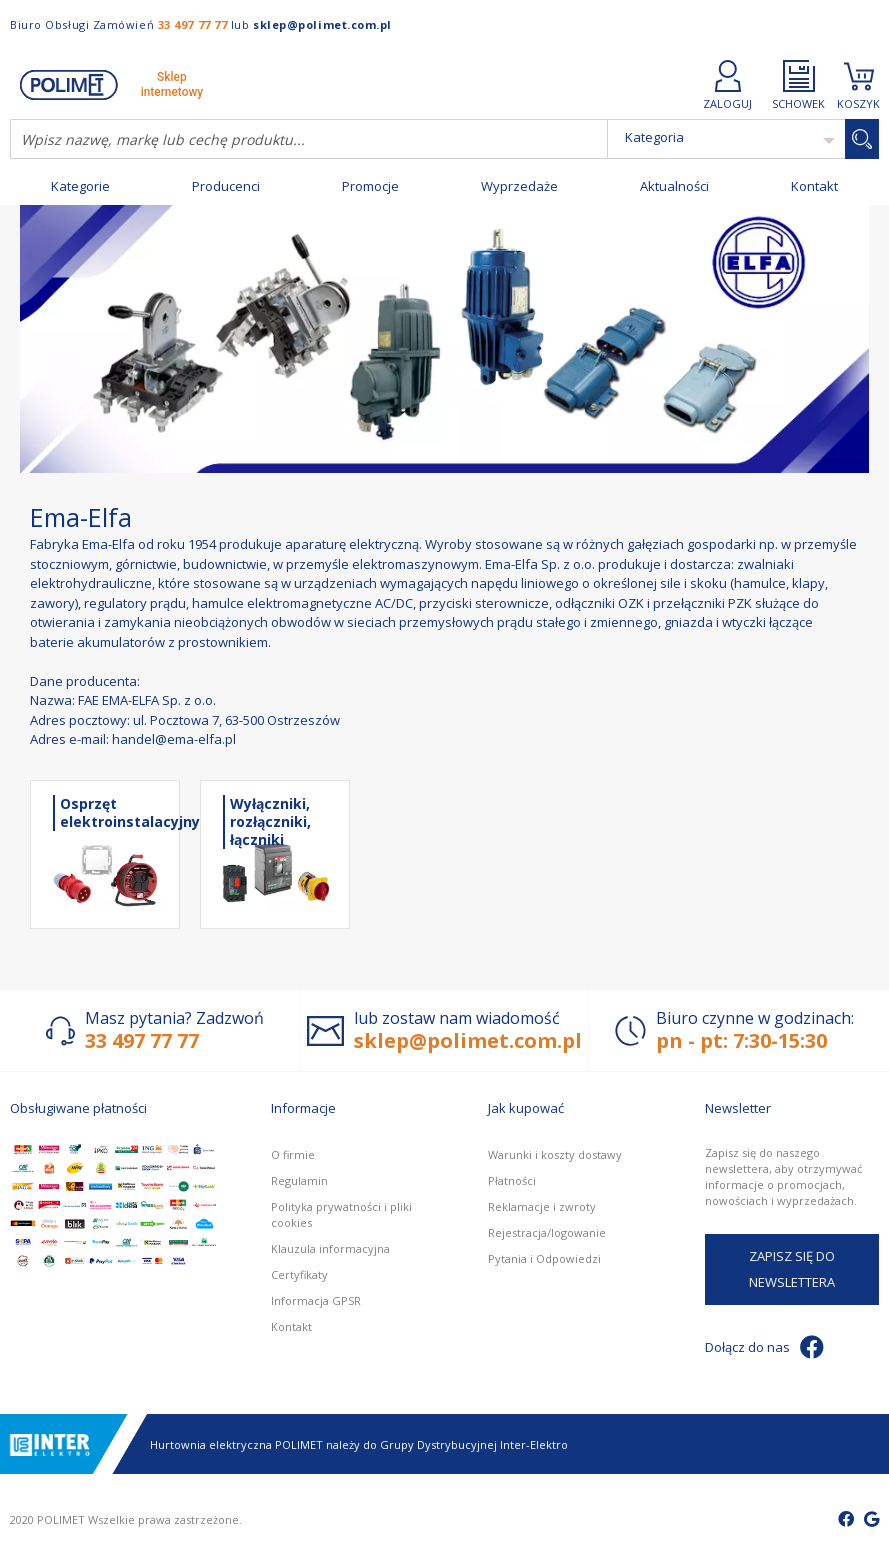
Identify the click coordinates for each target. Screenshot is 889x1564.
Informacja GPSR (316, 1300)
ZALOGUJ (727, 84)
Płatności (512, 1180)
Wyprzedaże (519, 186)
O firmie (293, 1154)
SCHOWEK (798, 84)
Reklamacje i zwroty (542, 1206)
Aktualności (674, 186)
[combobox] (309, 139)
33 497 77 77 (193, 24)
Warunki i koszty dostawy (555, 1154)
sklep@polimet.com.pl (322, 24)
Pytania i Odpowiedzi (544, 1258)
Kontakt (814, 186)
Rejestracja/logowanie (547, 1232)
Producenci (226, 186)
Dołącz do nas (764, 1347)
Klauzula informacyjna (330, 1248)
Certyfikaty (299, 1274)
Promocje (370, 186)
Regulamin (299, 1180)
